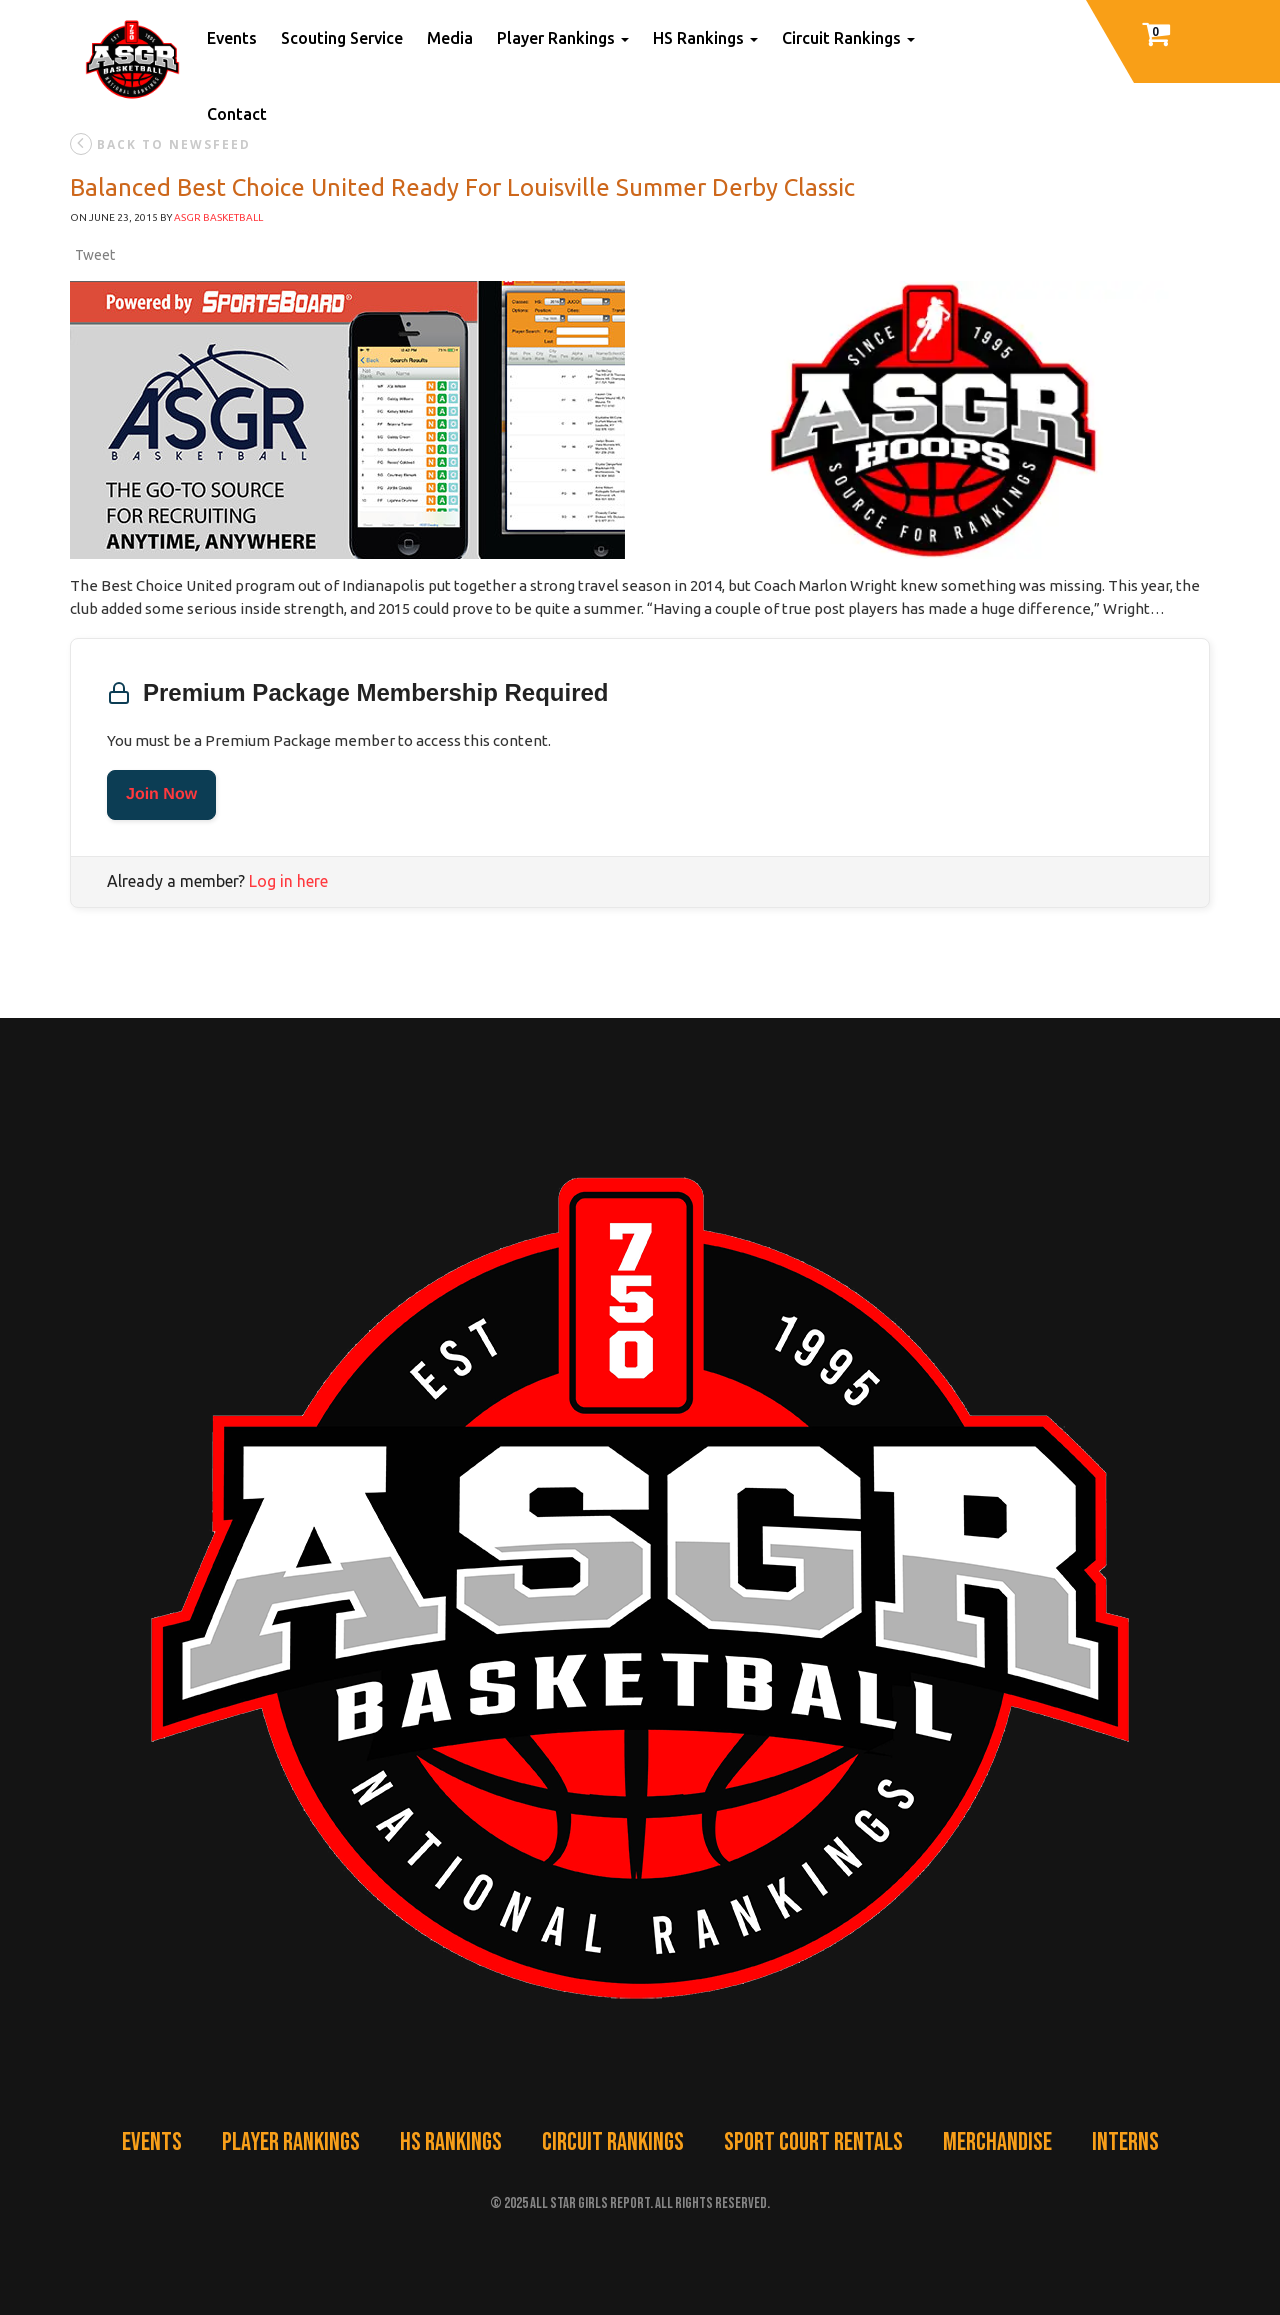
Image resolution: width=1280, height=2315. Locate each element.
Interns (1125, 2142)
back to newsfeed (160, 144)
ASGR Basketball (218, 217)
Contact (237, 114)
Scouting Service (342, 38)
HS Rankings (705, 38)
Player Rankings (563, 38)
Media (450, 38)
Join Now (161, 794)
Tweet (95, 255)
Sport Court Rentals (813, 2142)
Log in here (288, 881)
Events (232, 38)
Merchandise (997, 2142)
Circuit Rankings (848, 38)
